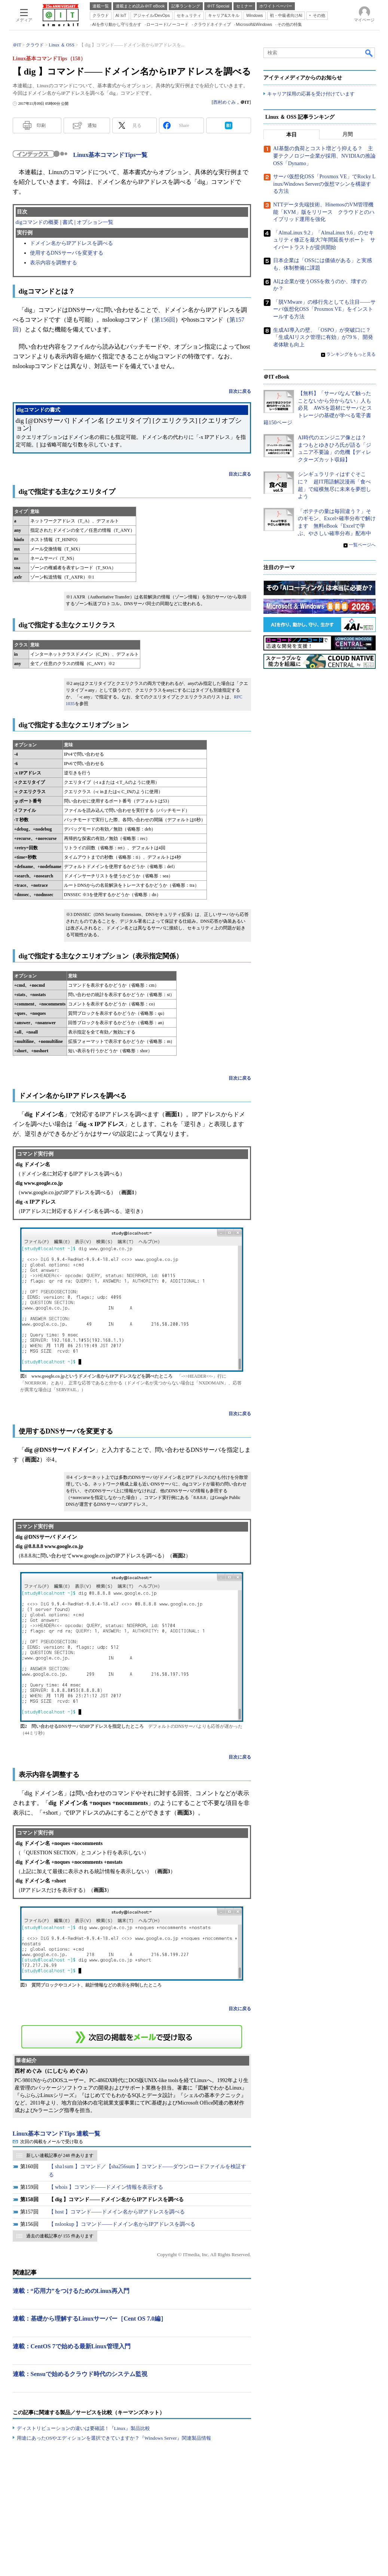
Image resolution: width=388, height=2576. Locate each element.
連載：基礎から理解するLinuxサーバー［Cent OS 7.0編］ (89, 2318)
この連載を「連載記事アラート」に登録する (131, 2036)
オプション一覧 (95, 222)
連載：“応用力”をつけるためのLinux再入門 (71, 2291)
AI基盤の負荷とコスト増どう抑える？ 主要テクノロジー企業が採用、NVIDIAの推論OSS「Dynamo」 (324, 156)
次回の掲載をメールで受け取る (51, 2141)
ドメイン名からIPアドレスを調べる (71, 243)
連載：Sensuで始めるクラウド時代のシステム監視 (80, 2374)
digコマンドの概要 (37, 222)
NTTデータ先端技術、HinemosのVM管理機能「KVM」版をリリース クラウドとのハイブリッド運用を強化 (324, 212)
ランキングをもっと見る (351, 354)
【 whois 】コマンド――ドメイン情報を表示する (106, 2187)
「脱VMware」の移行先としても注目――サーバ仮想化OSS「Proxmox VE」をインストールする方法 (324, 309)
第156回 (164, 319)
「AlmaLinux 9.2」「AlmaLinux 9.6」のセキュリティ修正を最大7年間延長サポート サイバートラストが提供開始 (324, 240)
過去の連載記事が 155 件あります (60, 2236)
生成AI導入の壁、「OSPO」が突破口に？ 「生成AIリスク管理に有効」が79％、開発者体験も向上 (324, 337)
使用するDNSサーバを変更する (66, 253)
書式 (67, 222)
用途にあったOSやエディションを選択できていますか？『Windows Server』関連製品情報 (114, 2438)
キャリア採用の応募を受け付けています (311, 94)
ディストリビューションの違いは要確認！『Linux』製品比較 (83, 2428)
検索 (369, 53)
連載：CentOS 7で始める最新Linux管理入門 (72, 2346)
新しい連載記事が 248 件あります (60, 2155)
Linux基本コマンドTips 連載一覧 (57, 2133)
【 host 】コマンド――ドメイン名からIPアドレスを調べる (117, 2212)
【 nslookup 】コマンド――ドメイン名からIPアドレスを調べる (122, 2224)
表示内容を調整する (53, 263)
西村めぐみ (224, 102)
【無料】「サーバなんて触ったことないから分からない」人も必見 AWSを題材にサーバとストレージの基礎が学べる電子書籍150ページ (317, 408)
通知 (92, 125)
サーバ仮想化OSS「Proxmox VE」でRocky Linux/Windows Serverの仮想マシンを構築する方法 (324, 184)
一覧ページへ (362, 545)
